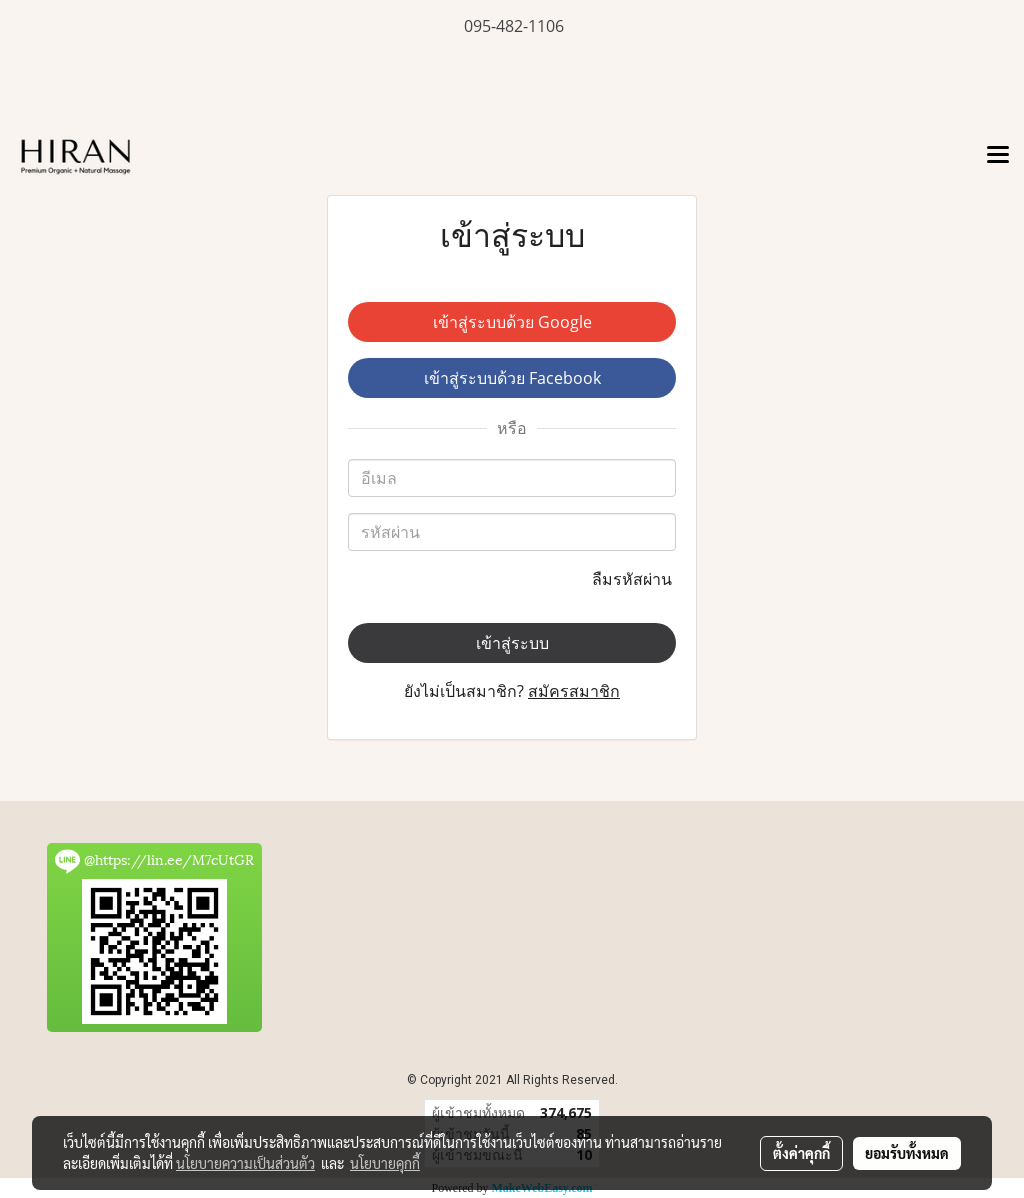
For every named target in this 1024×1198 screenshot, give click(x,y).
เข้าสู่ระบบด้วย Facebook (512, 378)
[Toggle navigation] (998, 156)
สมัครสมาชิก (574, 691)
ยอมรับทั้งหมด (907, 1153)
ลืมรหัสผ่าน (634, 579)
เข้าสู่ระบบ (512, 643)
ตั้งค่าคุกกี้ (801, 1153)
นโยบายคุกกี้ (385, 1163)
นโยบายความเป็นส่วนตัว (245, 1163)
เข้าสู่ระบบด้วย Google (512, 322)
